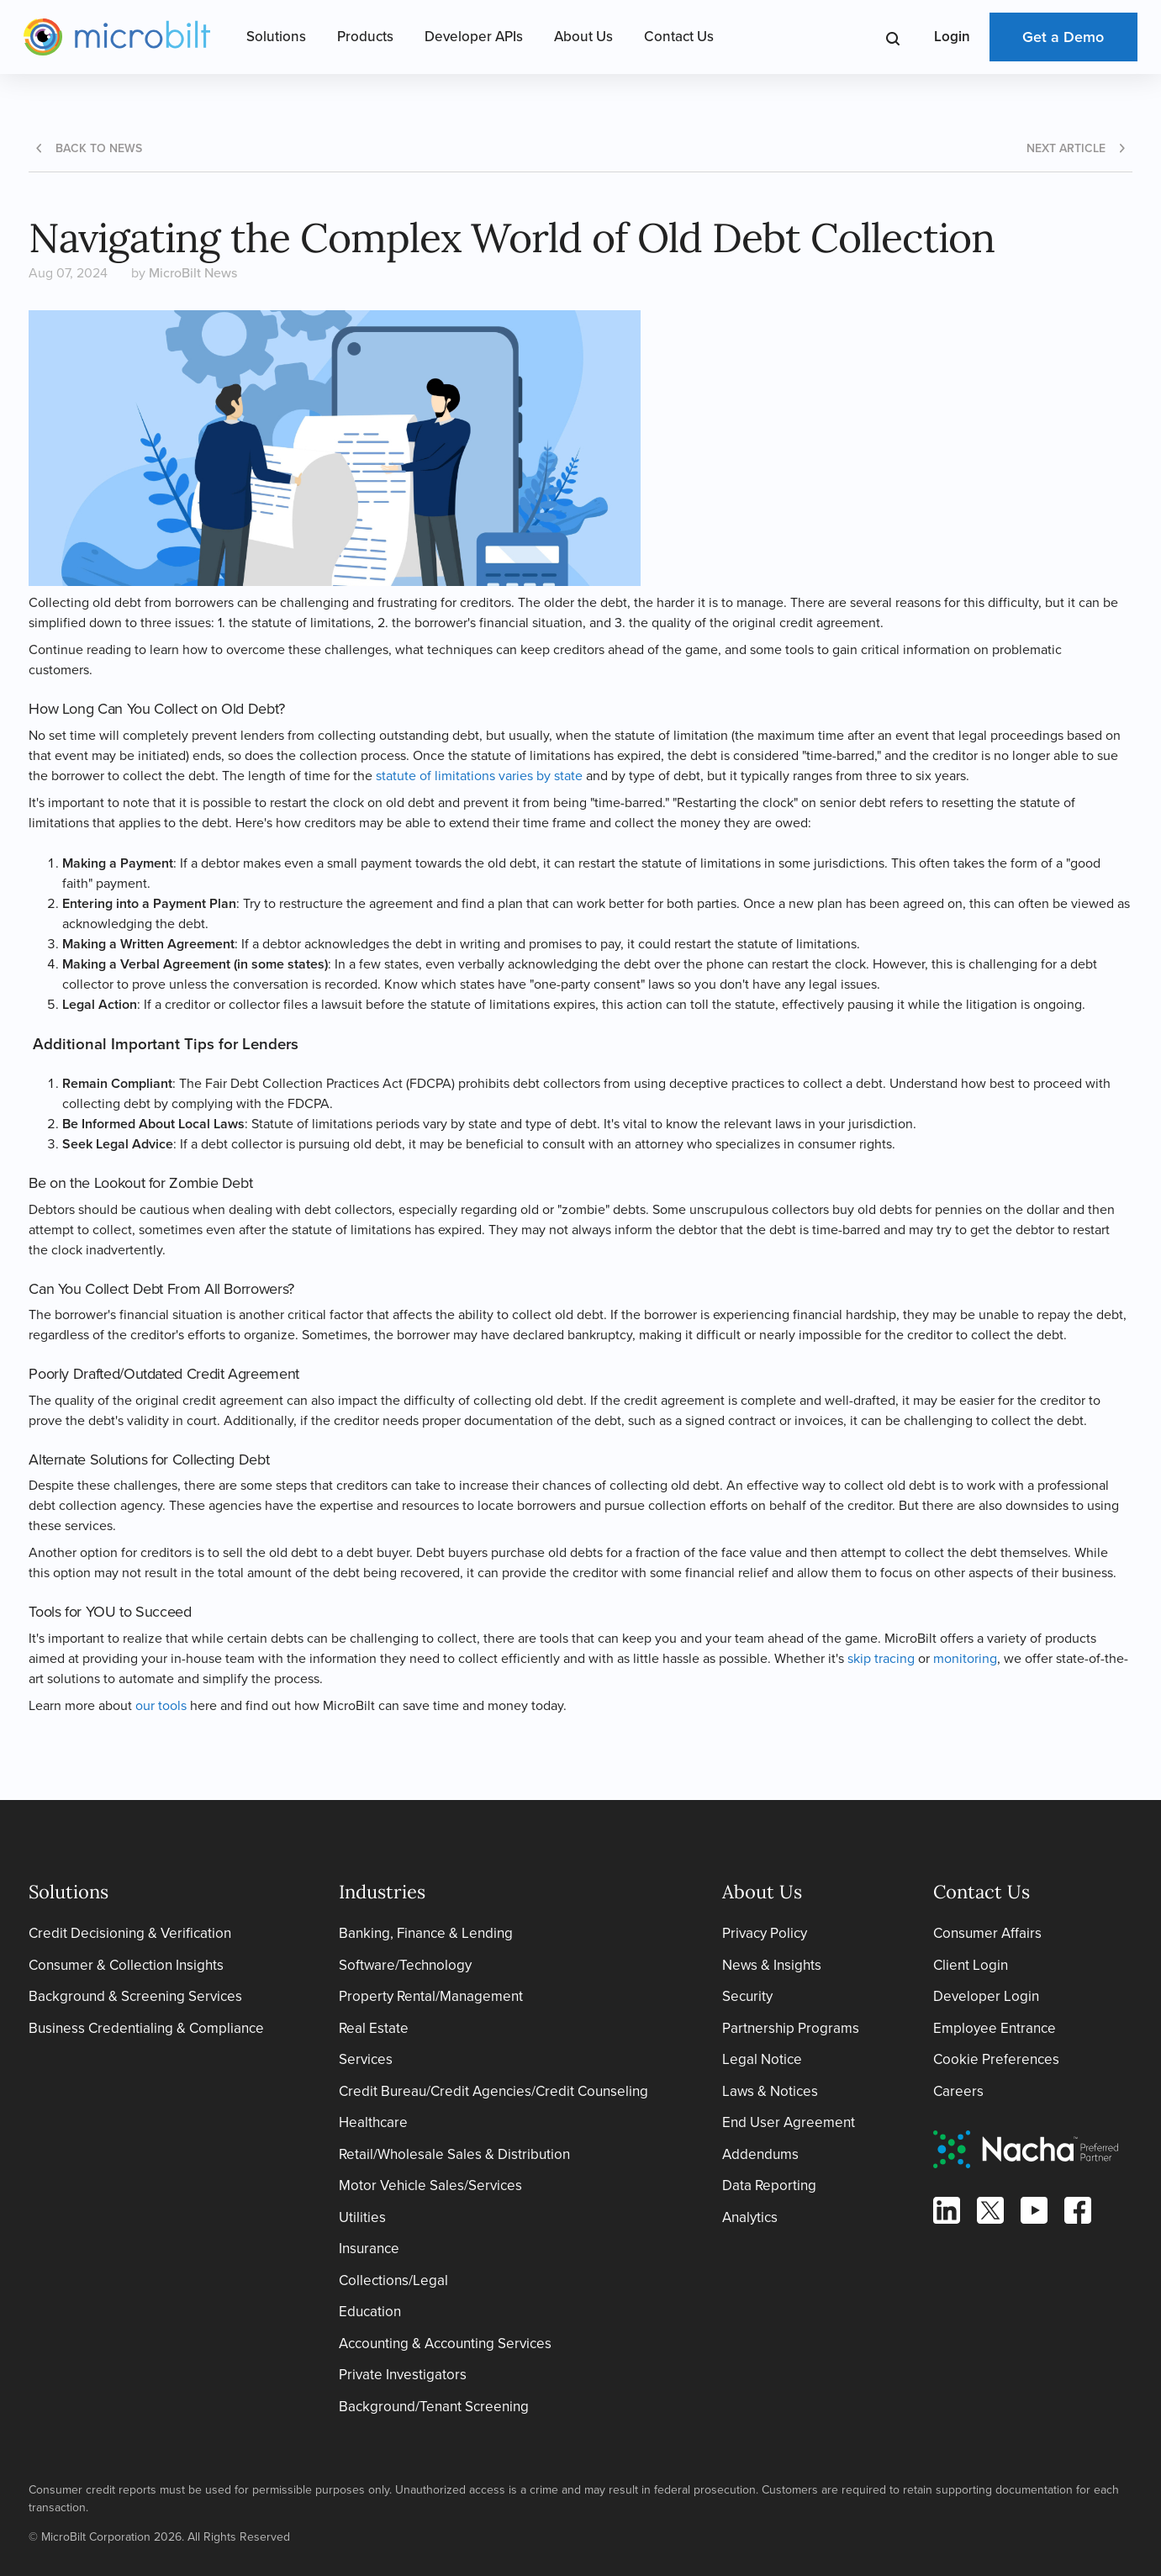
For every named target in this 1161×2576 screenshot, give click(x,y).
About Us (583, 36)
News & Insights (771, 1965)
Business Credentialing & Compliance (146, 2028)
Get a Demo (1063, 37)
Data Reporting (769, 2185)
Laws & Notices (770, 2091)
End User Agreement (788, 2122)
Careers (958, 2091)
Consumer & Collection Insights (126, 1965)
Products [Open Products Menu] (365, 36)
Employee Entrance (994, 2028)
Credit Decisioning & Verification (130, 1933)
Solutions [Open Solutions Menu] (276, 36)
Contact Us (679, 36)
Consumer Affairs (987, 1933)
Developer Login (986, 1996)
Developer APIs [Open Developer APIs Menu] (474, 36)
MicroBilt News (193, 272)
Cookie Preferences (996, 2059)
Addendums (760, 2154)
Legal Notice (762, 2059)
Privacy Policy (764, 1933)
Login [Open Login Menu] (952, 36)
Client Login (970, 1965)
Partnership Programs (790, 2028)
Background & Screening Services (135, 1996)
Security (747, 1996)
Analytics (750, 2217)
